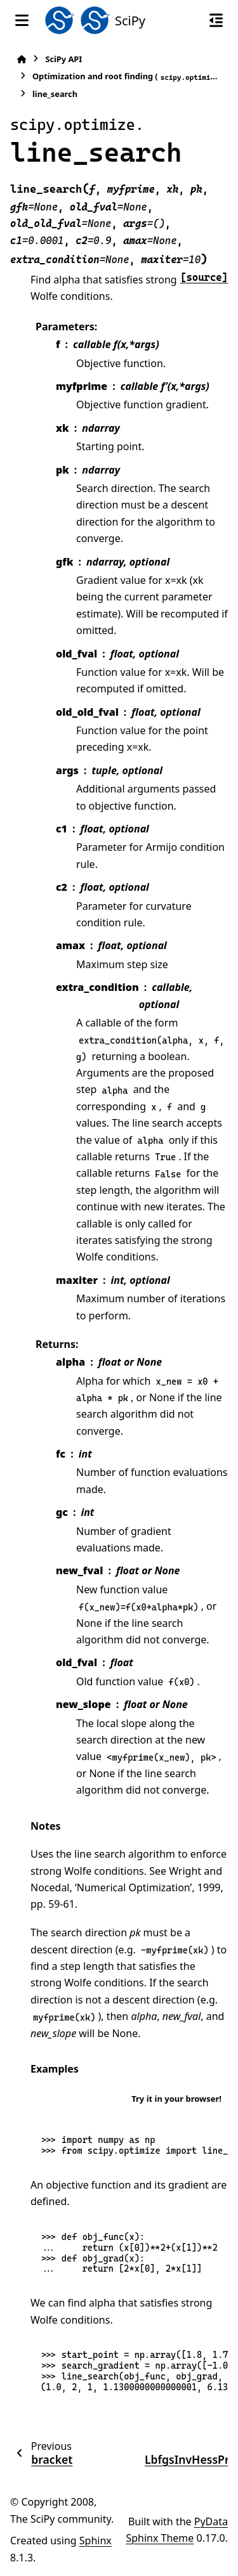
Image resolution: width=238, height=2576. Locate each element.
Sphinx (95, 2540)
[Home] (21, 59)
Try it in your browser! (176, 2098)
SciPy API (63, 59)
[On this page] (216, 20)
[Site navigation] (22, 20)
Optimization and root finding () (126, 76)
